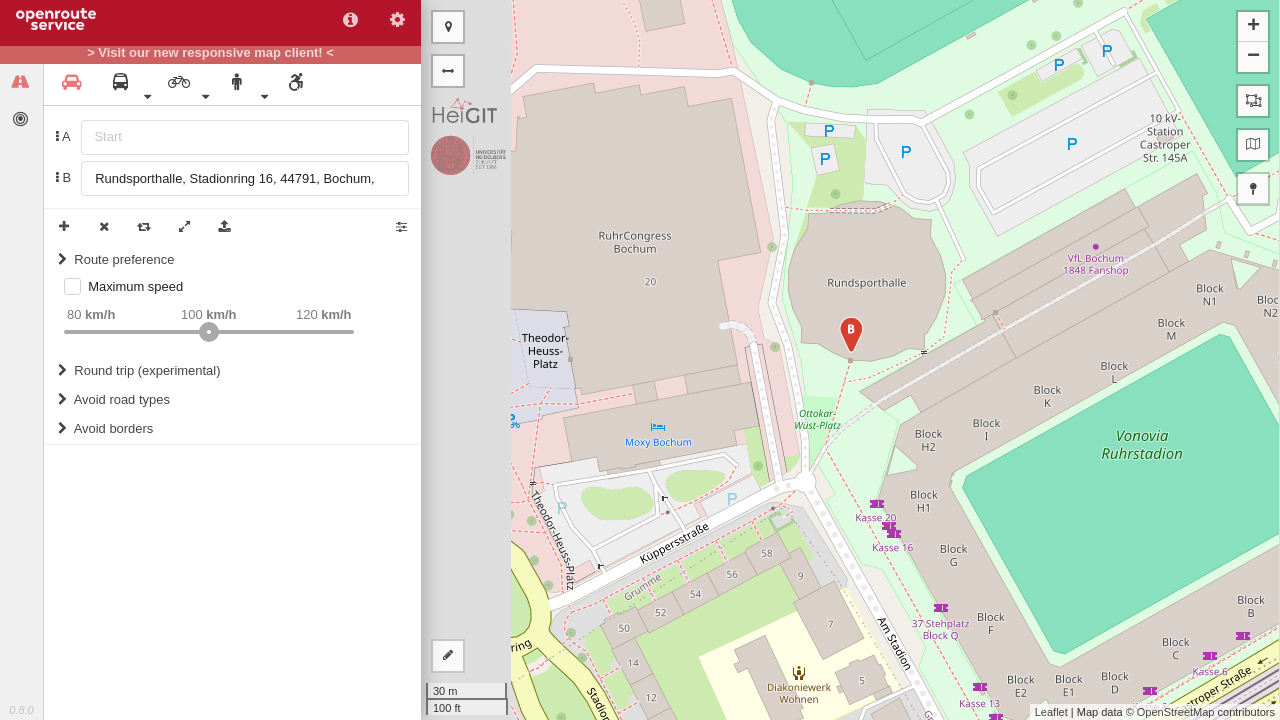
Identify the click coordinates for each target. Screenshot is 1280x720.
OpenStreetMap (1176, 712)
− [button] (1253, 57)
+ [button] (1253, 27)
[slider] (209, 332)
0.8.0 (21, 710)
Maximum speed (135, 286)
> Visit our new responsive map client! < (210, 53)
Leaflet (1051, 712)
